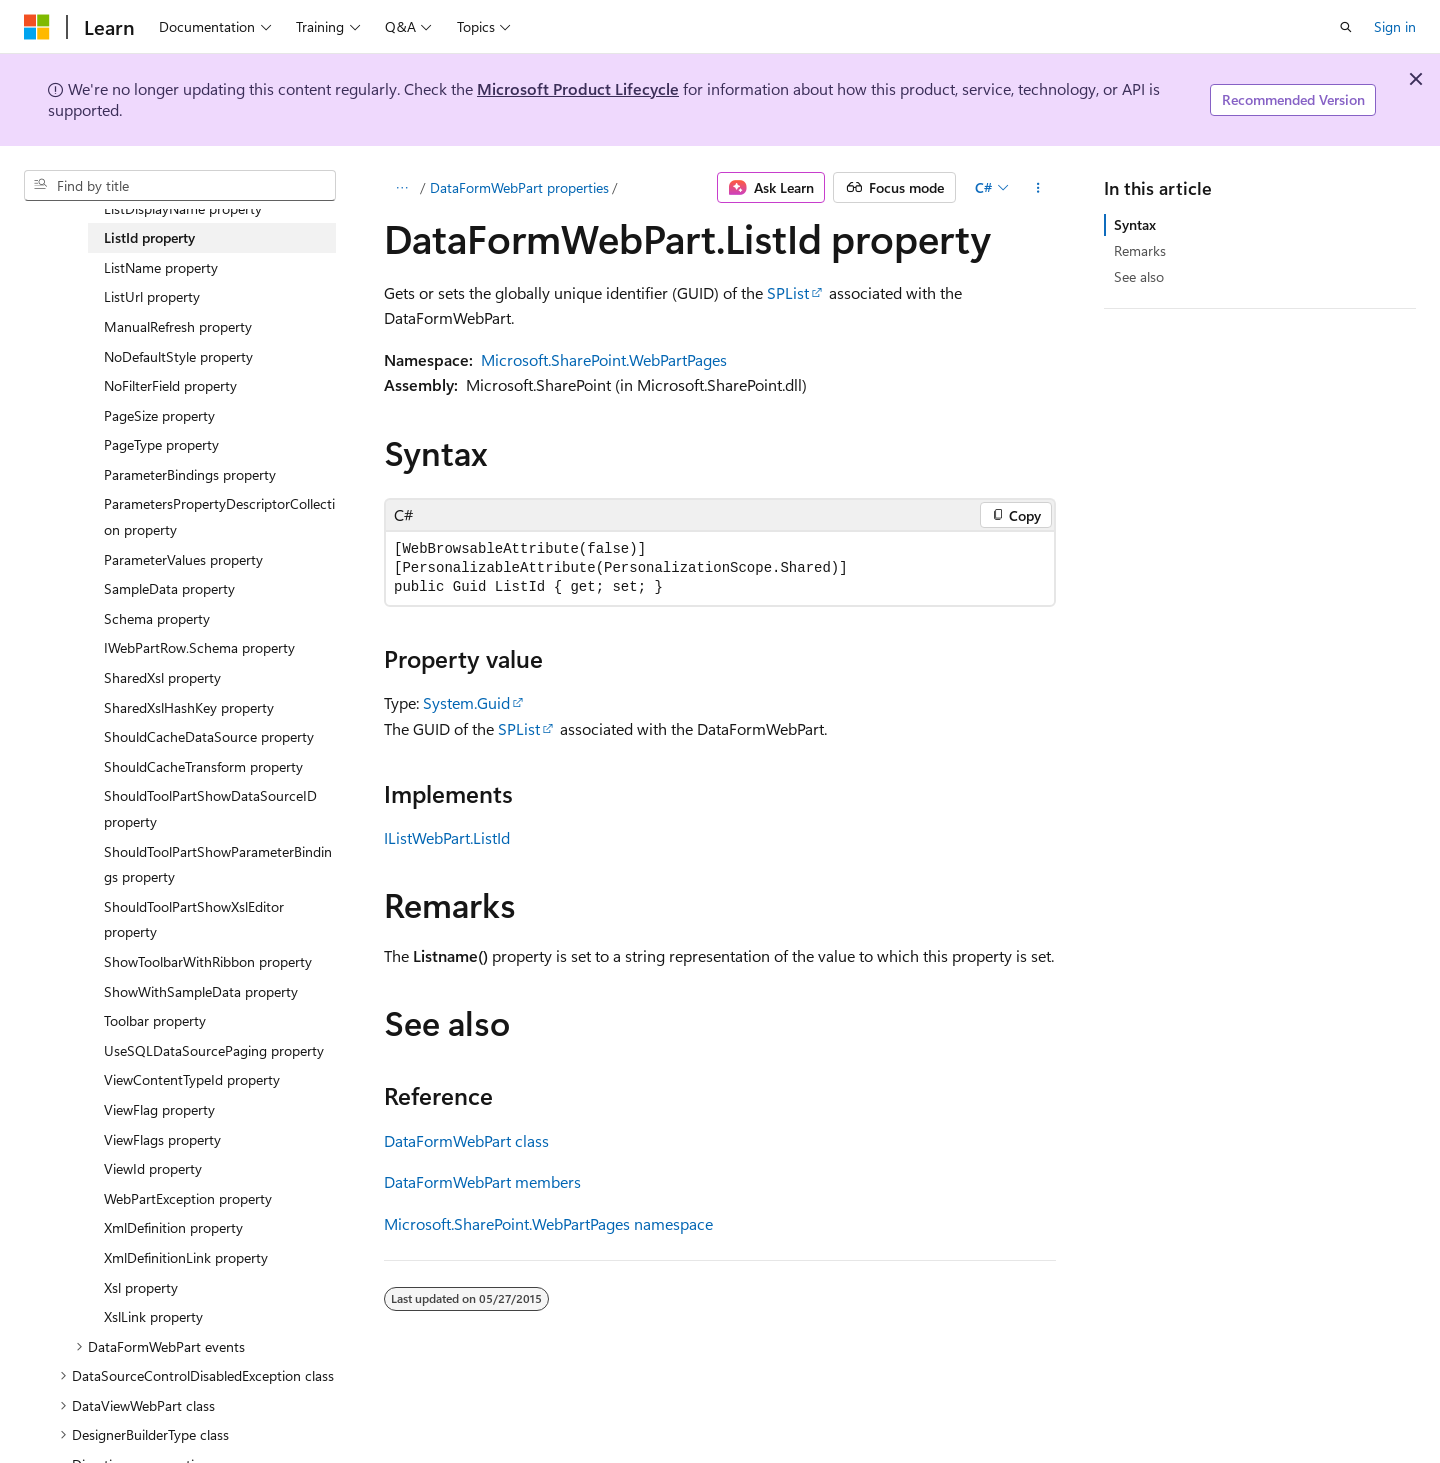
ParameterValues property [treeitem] (183, 559)
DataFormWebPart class (466, 1140)
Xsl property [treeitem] (141, 1287)
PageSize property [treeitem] (159, 415)
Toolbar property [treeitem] (155, 1020)
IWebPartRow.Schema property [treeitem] (199, 647)
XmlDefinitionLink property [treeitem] (186, 1257)
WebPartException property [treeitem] (188, 1198)
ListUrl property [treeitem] (152, 296)
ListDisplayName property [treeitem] (183, 208)
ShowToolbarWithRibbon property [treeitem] (208, 961)
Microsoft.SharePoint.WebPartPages (604, 359)
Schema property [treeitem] (157, 618)
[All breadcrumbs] (401, 188)
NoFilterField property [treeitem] (170, 385)
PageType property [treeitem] (161, 444)
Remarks (1140, 250)
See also (1139, 276)
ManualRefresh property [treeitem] (178, 326)
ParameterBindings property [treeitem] (190, 474)
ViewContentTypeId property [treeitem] (192, 1079)
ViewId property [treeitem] (153, 1168)
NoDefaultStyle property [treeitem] (178, 356)
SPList (788, 292)
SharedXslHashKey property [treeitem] (189, 707)
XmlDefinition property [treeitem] (173, 1227)
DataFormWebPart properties (519, 187)
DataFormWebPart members (482, 1181)
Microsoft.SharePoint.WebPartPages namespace (548, 1223)
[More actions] (1038, 188)
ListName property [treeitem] (161, 267)
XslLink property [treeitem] (153, 1316)
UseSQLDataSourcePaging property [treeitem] (214, 1050)
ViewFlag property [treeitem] (159, 1109)
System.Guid (466, 702)
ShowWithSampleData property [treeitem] (201, 991)
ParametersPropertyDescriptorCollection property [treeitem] (219, 516)
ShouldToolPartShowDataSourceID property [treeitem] (210, 808)
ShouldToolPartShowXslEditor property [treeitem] (194, 919)
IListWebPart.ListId (447, 837)
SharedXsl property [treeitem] (162, 677)
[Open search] (1346, 27)
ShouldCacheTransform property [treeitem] (203, 766)
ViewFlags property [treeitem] (162, 1139)
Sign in (1395, 26)
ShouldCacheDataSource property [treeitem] (209, 736)
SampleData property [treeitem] (169, 588)
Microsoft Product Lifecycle (578, 88)
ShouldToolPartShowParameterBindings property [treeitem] (218, 864)
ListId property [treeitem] (149, 237)
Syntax (1135, 224)
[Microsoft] (37, 27)
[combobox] (180, 186)
